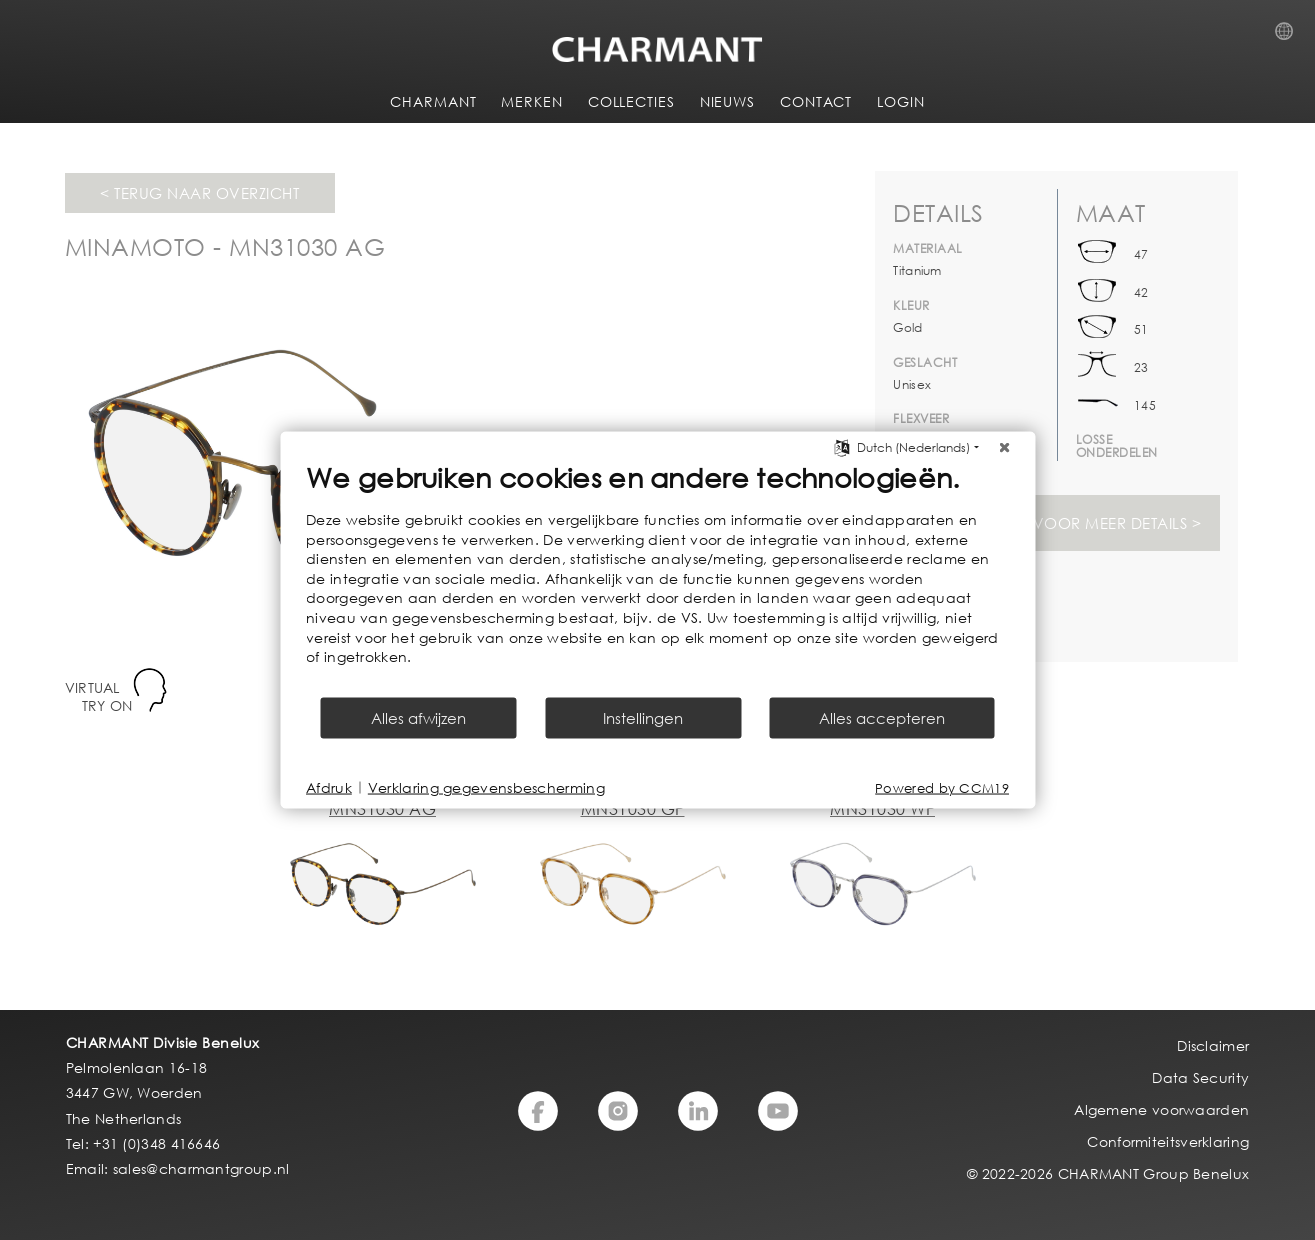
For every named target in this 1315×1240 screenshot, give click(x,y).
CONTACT (816, 101)
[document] (657, 578)
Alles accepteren (882, 717)
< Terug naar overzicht (199, 193)
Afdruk (329, 787)
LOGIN (901, 101)
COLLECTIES (631, 101)
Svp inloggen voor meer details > (1056, 523)
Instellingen (643, 717)
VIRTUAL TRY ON (99, 696)
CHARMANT (433, 101)
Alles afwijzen (418, 717)
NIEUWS (727, 101)
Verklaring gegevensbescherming (486, 787)
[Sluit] (1004, 448)
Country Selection (1290, 37)
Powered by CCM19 (942, 787)
